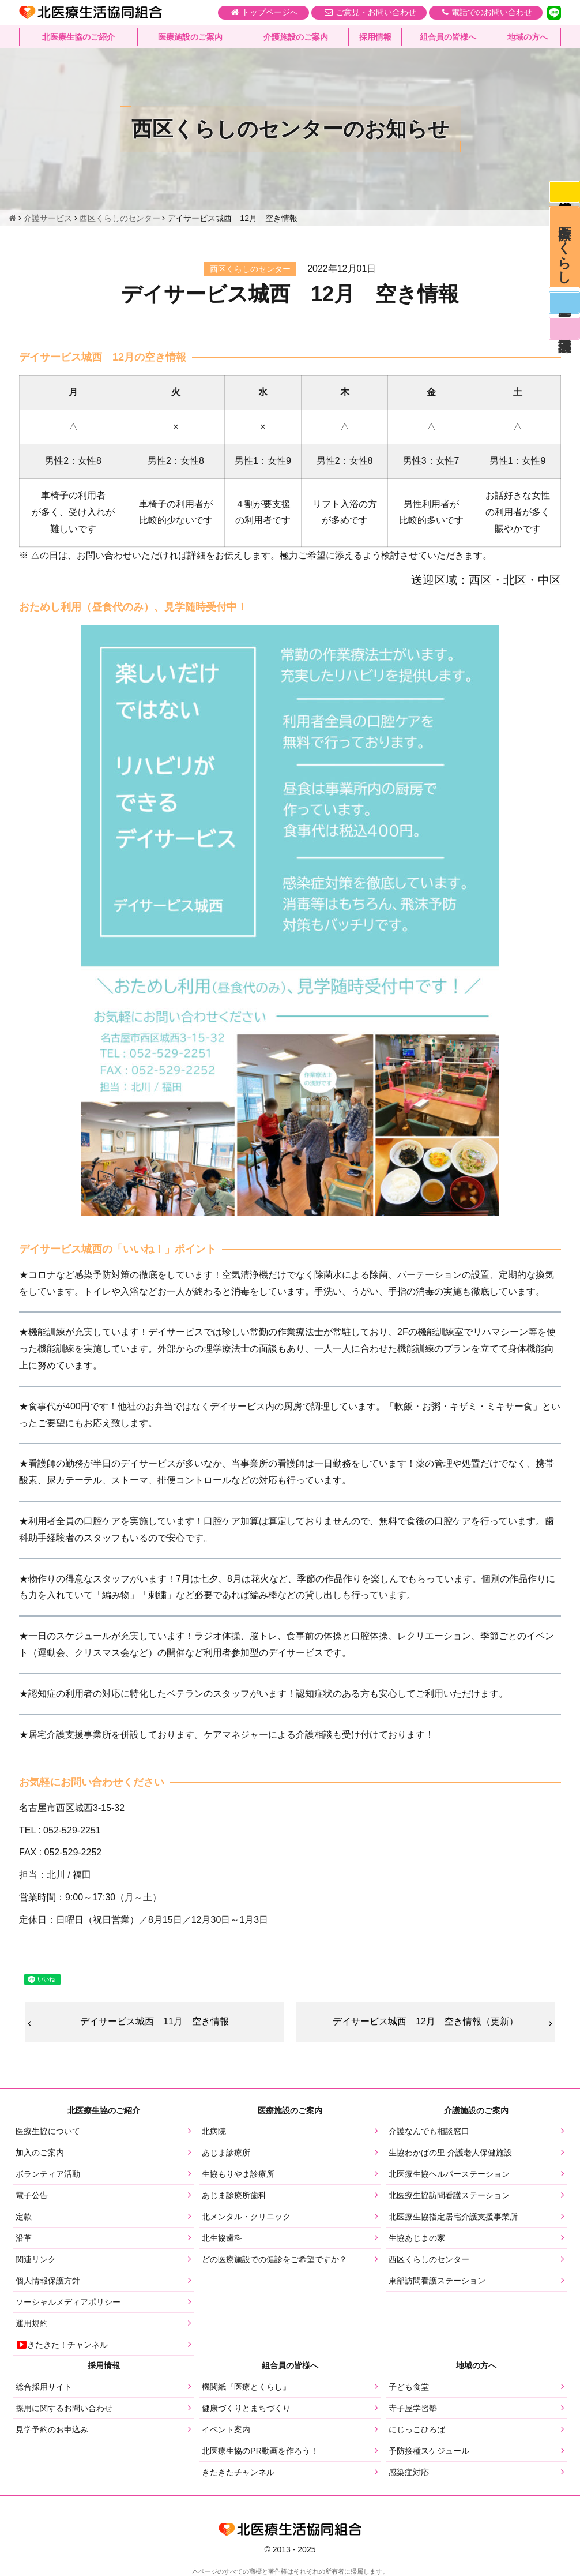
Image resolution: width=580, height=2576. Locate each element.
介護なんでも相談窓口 (429, 2131)
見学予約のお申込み (52, 2429)
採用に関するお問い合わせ (64, 2408)
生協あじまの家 (417, 2238)
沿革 (24, 2238)
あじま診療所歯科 (234, 2195)
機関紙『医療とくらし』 (246, 2386)
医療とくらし (564, 251)
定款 (24, 2217)
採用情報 (375, 37)
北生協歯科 (222, 2238)
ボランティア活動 (48, 2174)
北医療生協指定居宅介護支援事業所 (453, 2217)
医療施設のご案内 (190, 37)
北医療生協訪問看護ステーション (449, 2195)
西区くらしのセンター (429, 2259)
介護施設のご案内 (295, 37)
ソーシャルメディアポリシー (68, 2302)
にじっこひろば (417, 2429)
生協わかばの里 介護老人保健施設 (450, 2153)
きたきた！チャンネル (62, 2345)
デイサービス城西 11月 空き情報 (154, 2021)
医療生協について (48, 2131)
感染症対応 (564, 193)
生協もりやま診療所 (238, 2174)
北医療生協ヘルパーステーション (449, 2174)
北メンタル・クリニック (246, 2217)
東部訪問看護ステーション (437, 2281)
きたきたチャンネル (238, 2472)
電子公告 (32, 2195)
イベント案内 (226, 2429)
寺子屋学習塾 (413, 2408)
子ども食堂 (409, 2386)
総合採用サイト (44, 2386)
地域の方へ (527, 37)
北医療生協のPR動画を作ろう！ (260, 2450)
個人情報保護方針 (48, 2281)
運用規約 (32, 2323)
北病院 (214, 2131)
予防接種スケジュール (429, 2450)
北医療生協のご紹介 (78, 37)
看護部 (564, 336)
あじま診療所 (226, 2153)
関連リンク (36, 2259)
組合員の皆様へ (448, 37)
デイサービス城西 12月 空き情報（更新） (425, 2021)
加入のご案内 (40, 2153)
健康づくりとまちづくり (246, 2408)
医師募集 (564, 309)
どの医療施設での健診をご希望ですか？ (274, 2259)
